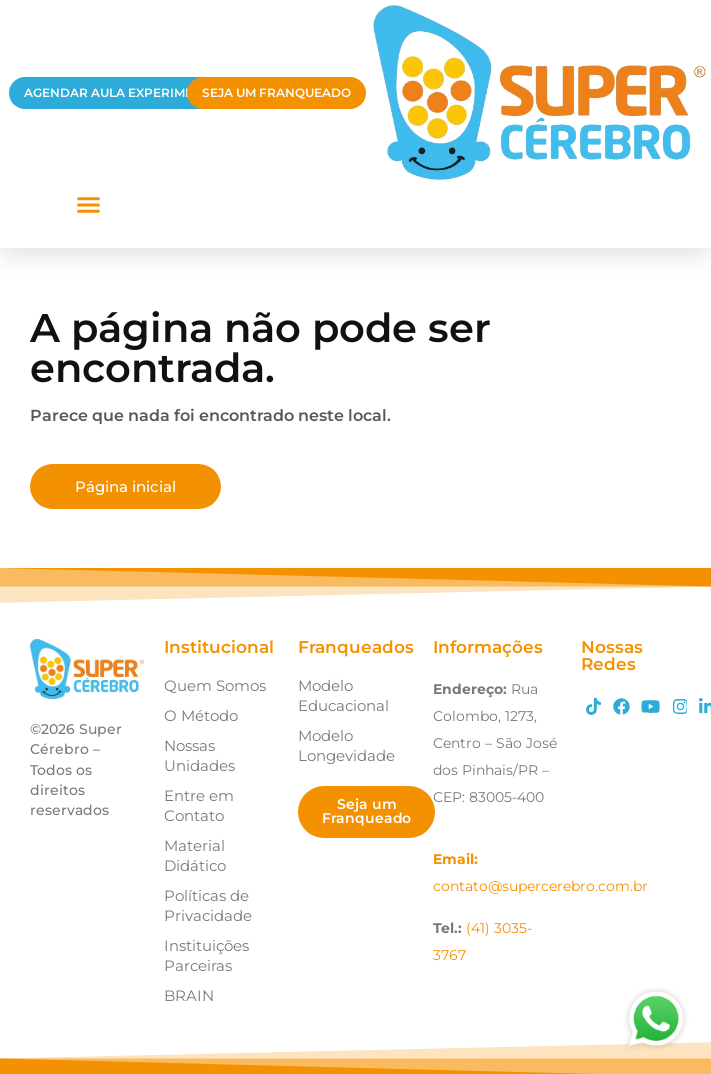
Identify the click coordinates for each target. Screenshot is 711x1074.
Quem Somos (215, 685)
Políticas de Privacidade (208, 905)
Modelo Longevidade (346, 745)
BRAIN (189, 995)
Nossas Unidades (199, 755)
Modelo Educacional (343, 695)
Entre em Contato (199, 805)
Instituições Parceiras (206, 955)
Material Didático (195, 855)
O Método (201, 715)
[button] (88, 204)
